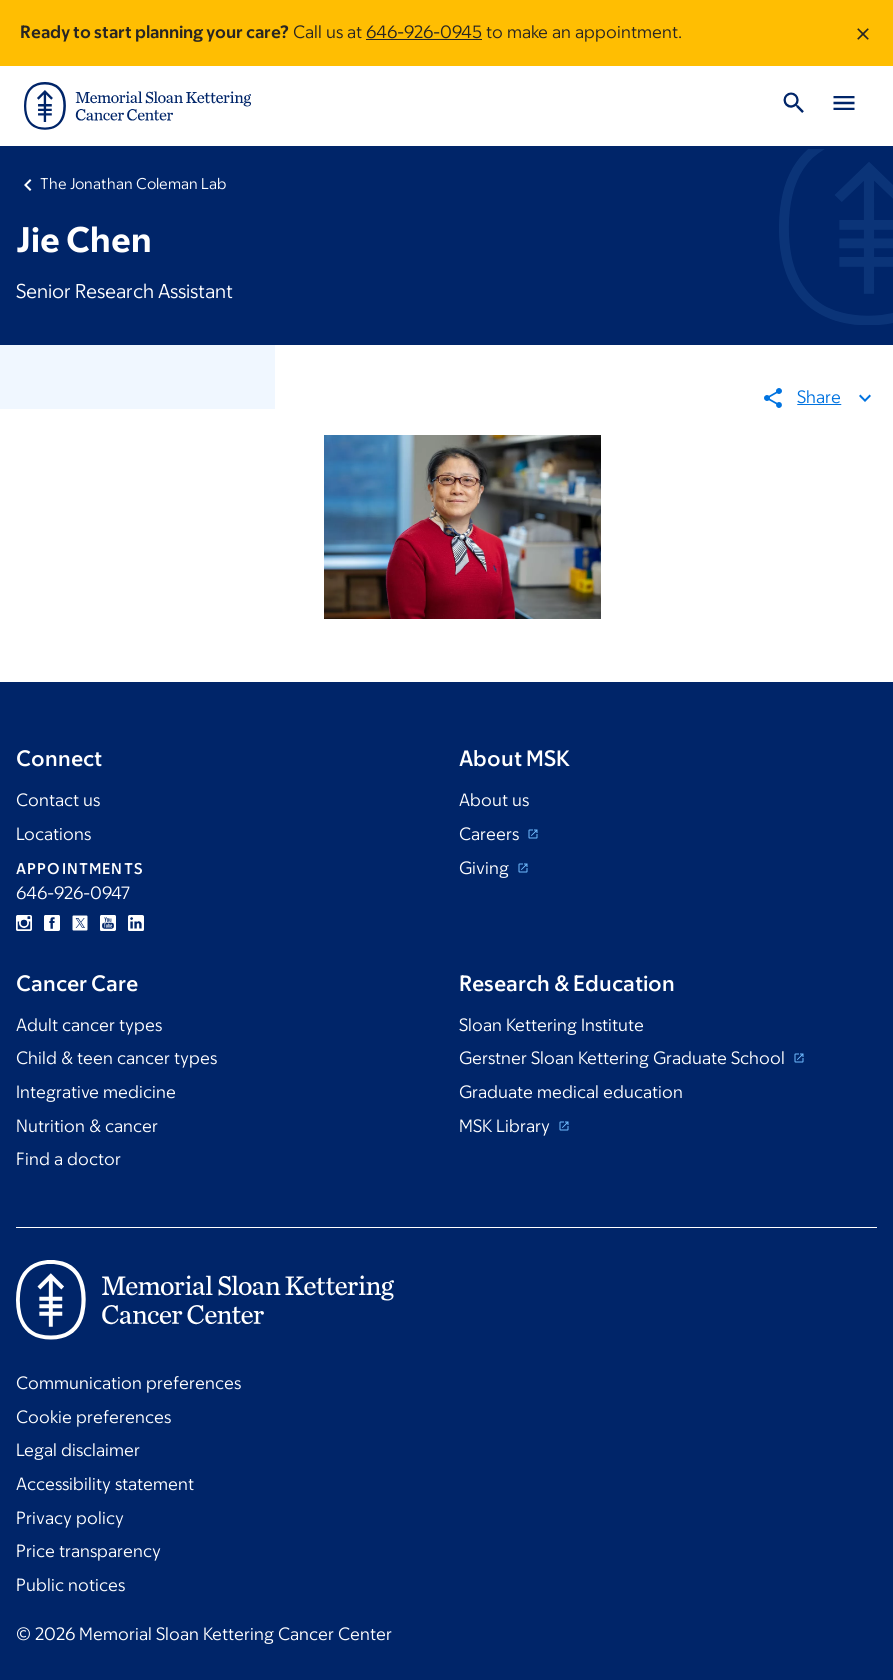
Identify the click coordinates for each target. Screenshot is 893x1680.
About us (494, 800)
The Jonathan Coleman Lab (133, 183)
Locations (53, 834)
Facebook (52, 923)
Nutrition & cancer (87, 1126)
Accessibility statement (105, 1484)
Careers (491, 834)
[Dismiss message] (863, 33)
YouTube (108, 923)
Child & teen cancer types (116, 1058)
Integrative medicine (96, 1092)
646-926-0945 (424, 32)
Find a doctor (68, 1159)
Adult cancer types (89, 1025)
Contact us (58, 800)
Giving (486, 868)
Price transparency (88, 1551)
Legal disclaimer (78, 1450)
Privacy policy (70, 1518)
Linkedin (136, 923)
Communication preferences (128, 1383)
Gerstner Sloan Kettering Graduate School (624, 1058)
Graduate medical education (571, 1092)
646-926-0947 (73, 893)
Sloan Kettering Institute (551, 1025)
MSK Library (506, 1126)
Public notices (70, 1585)
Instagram (24, 923)
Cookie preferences (93, 1417)
